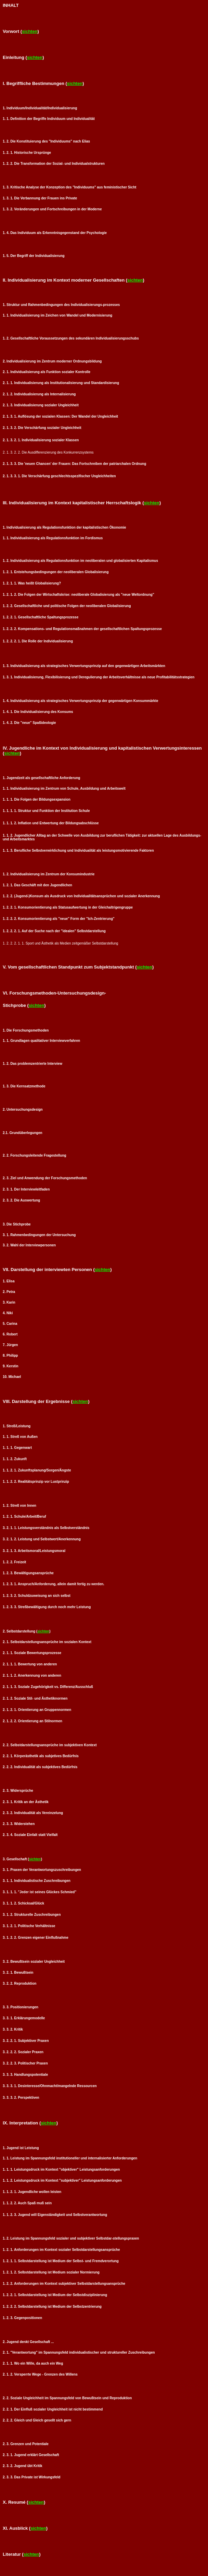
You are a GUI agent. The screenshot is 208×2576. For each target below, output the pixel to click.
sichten (30, 31)
